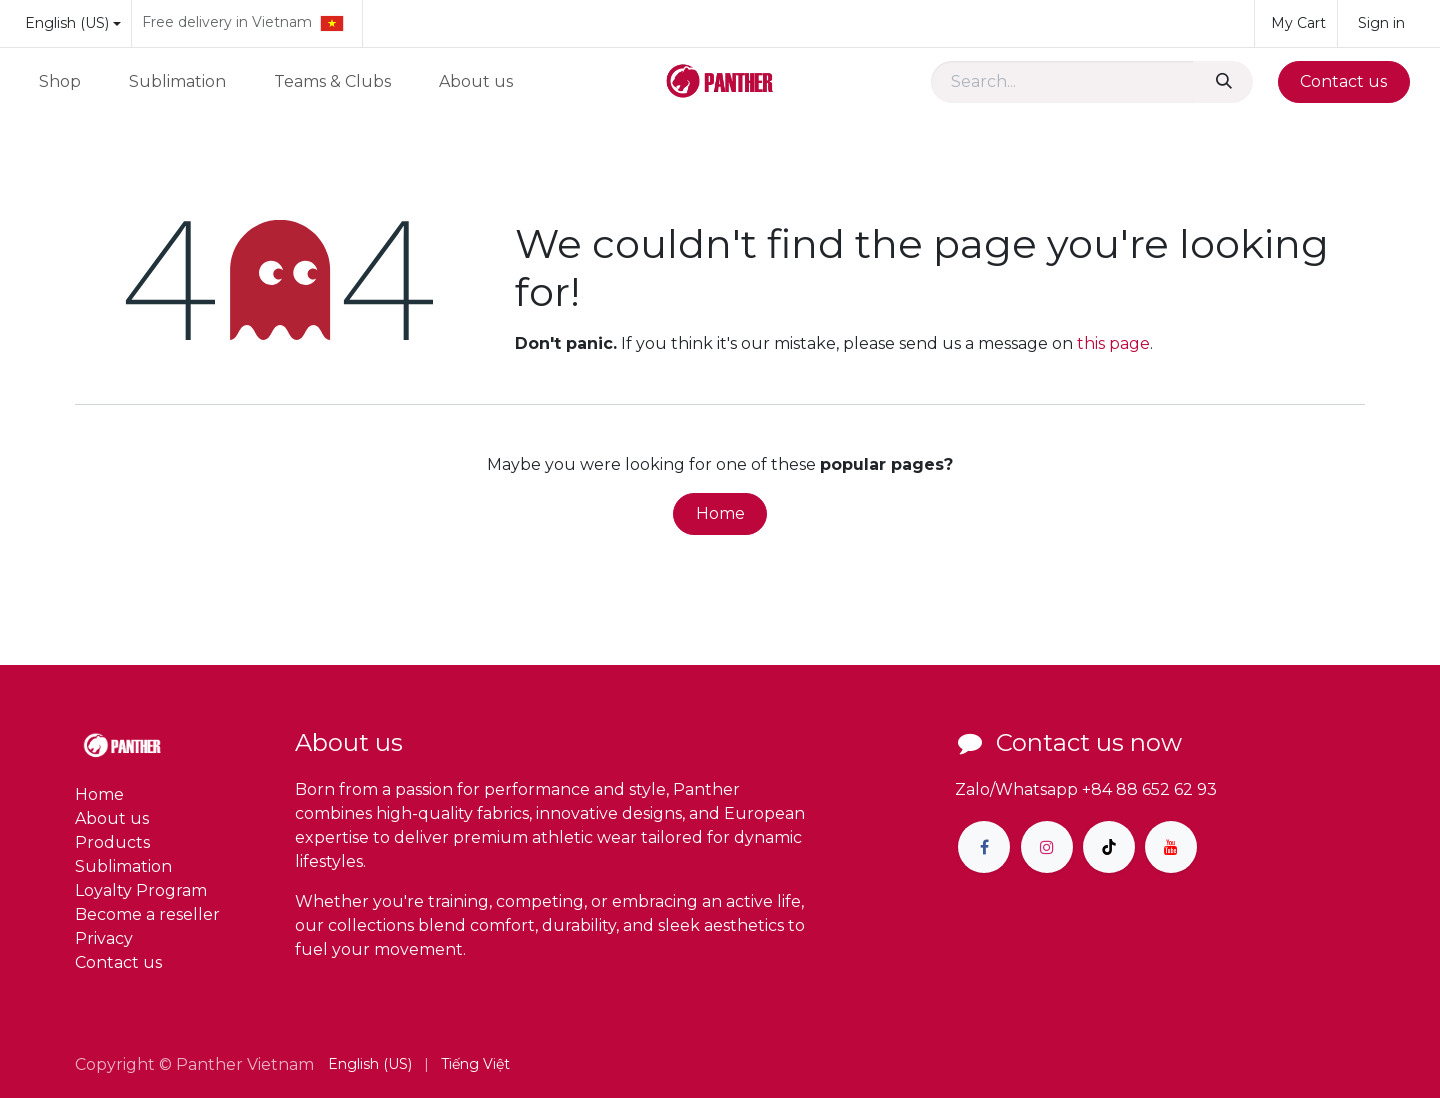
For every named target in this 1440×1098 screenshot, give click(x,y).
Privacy (104, 938)
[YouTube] (1171, 847)
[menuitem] (60, 82)
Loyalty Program (141, 890)
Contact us (1343, 81)
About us (112, 818)
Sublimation (123, 866)
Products (112, 842)
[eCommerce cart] (1296, 23)
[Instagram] (1047, 847)
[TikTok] (1109, 847)
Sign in (1381, 23)
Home (720, 513)
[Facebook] (984, 847)
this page (1113, 343)
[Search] (1223, 82)
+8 (1092, 789)
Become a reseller (147, 914)
